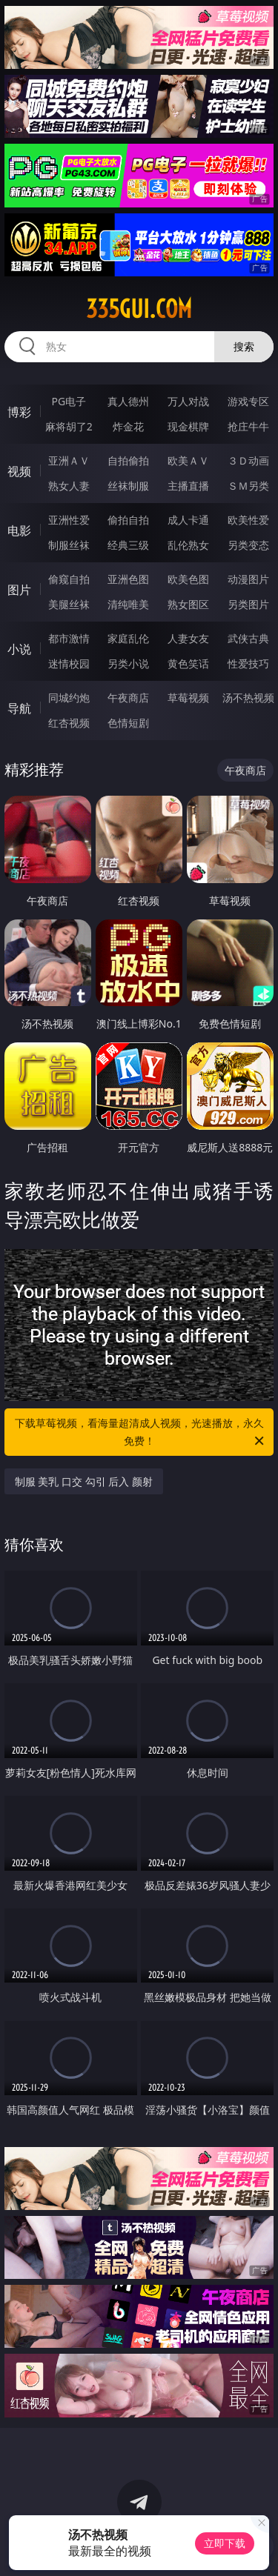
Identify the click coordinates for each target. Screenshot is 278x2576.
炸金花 (128, 426)
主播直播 (188, 486)
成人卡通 (188, 520)
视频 (19, 471)
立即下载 (224, 2543)
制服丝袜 (69, 545)
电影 (19, 530)
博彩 (19, 412)
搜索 (244, 346)
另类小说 (128, 663)
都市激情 (69, 638)
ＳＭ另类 (248, 486)
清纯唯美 (128, 604)
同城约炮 (69, 697)
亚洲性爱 (69, 520)
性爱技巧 (248, 663)
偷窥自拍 (69, 579)
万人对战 (188, 401)
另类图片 (248, 604)
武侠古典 (248, 638)
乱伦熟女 (188, 545)
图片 (19, 590)
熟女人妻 (69, 486)
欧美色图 (188, 579)
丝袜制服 (128, 486)
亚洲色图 (128, 579)
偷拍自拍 (128, 520)
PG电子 (68, 401)
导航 (19, 708)
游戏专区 (248, 401)
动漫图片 (248, 579)
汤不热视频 (248, 697)
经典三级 (128, 545)
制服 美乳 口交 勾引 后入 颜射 (84, 1481)
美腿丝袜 (69, 604)
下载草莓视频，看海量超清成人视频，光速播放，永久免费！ (141, 1433)
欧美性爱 (248, 520)
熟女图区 (188, 604)
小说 (19, 649)
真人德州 (128, 401)
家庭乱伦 (128, 638)
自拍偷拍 (128, 460)
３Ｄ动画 (248, 460)
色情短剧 (128, 723)
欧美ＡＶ (188, 460)
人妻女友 (188, 638)
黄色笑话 (188, 663)
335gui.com (139, 309)
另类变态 (248, 545)
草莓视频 (188, 697)
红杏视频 (69, 723)
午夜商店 (128, 697)
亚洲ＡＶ (69, 460)
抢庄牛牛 (248, 426)
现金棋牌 (188, 426)
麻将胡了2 (69, 426)
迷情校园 (69, 663)
